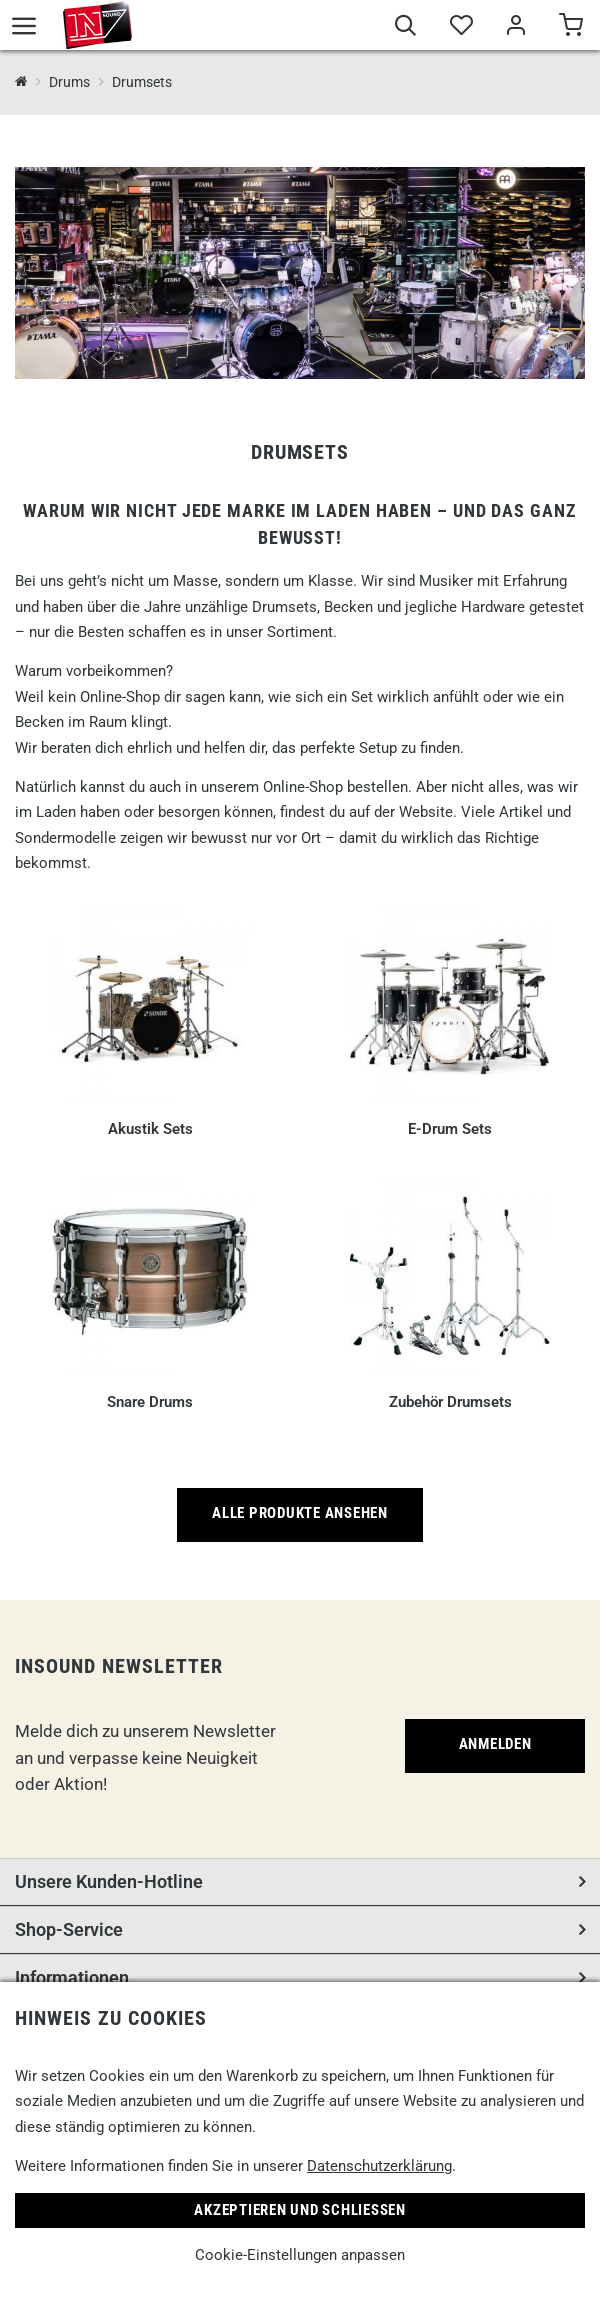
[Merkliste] (460, 28)
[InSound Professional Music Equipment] (21, 82)
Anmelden (495, 1744)
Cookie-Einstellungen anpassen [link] (300, 2255)
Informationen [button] (72, 1977)
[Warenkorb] (570, 28)
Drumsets (142, 82)
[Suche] (405, 28)
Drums (69, 82)
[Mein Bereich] (515, 28)
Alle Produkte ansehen (300, 1513)
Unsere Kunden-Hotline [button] (109, 1881)
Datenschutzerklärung (379, 2166)
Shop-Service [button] (69, 1929)
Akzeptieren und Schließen (300, 2210)
